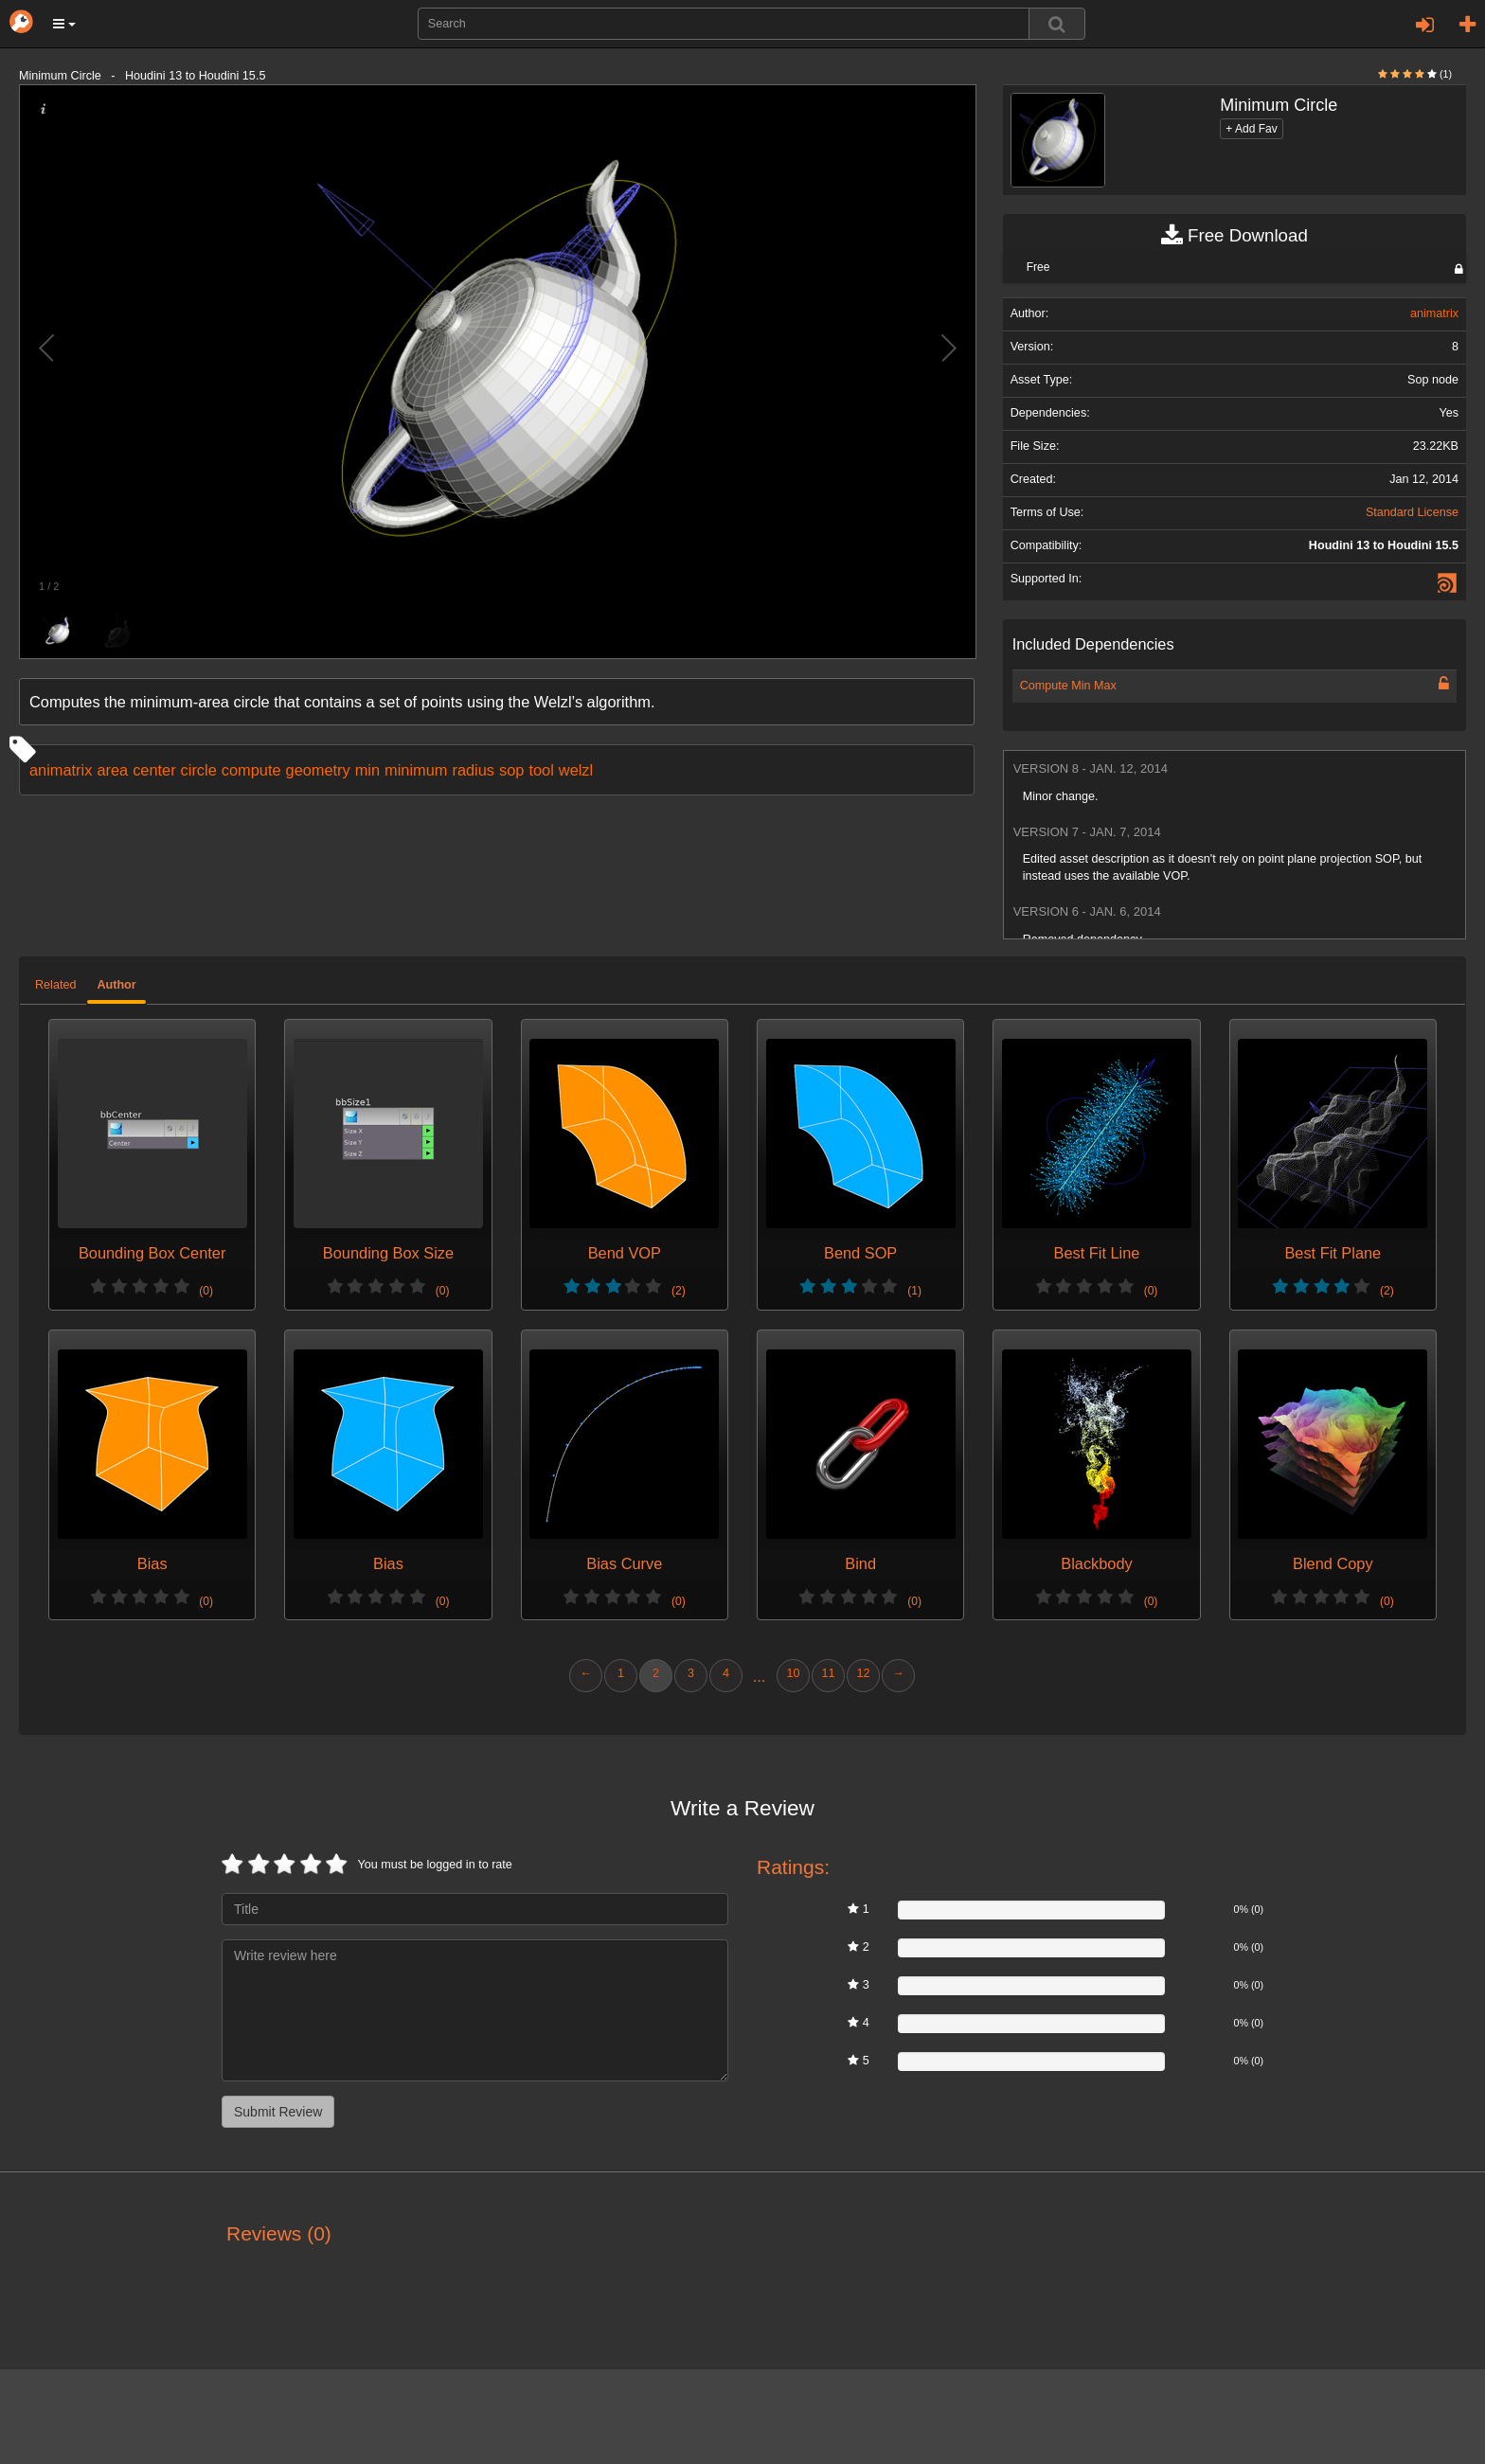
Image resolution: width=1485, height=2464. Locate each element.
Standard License (1412, 512)
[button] (64, 23)
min (367, 769)
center (154, 769)
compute (251, 769)
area (112, 769)
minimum (416, 769)
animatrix (60, 769)
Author (116, 984)
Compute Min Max (1068, 685)
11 (827, 1673)
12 (862, 1673)
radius (473, 769)
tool (540, 769)
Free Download (1234, 235)
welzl (576, 769)
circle (199, 769)
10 (792, 1673)
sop (511, 769)
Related (55, 984)
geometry (318, 769)
